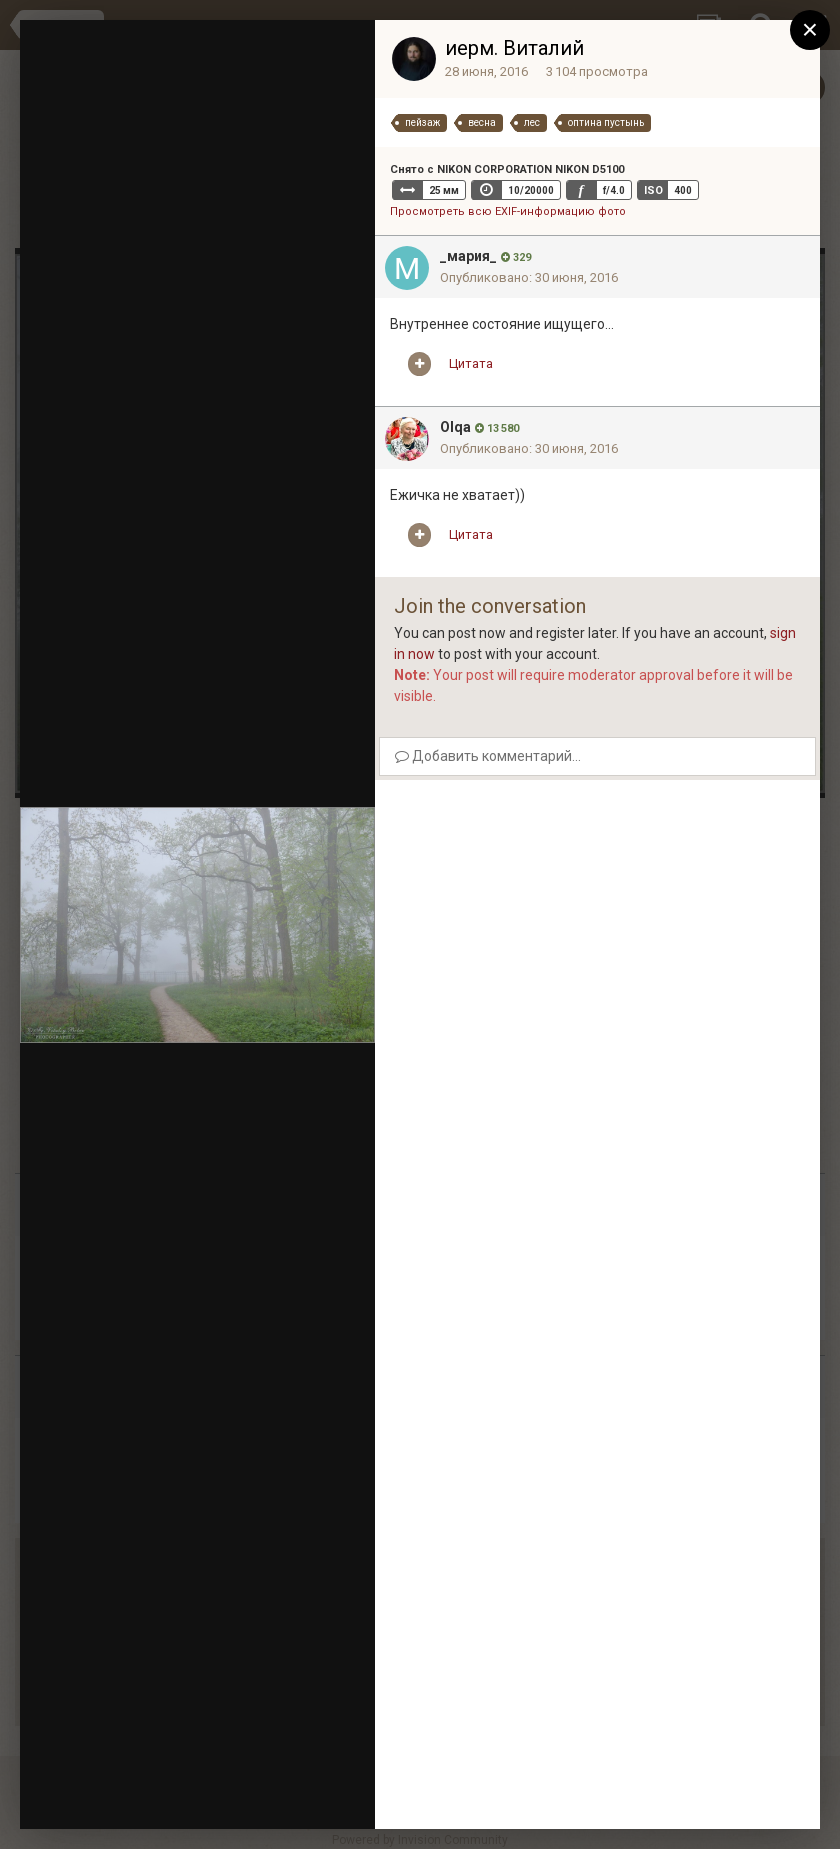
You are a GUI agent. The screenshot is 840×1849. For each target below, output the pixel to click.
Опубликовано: (529, 277)
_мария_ (468, 256)
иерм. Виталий (514, 48)
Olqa (455, 427)
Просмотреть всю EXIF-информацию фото (508, 211)
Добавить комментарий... (488, 756)
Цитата (471, 363)
